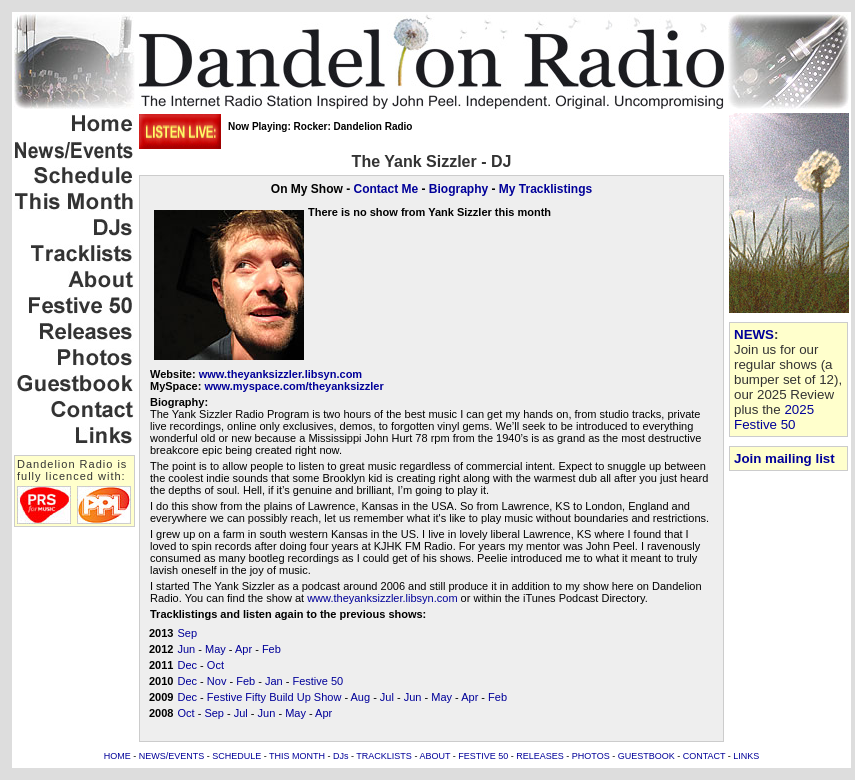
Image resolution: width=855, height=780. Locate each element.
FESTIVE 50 (483, 756)
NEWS (754, 334)
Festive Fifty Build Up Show (274, 697)
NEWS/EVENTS (172, 756)
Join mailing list (784, 458)
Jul (387, 697)
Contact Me (385, 189)
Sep (187, 633)
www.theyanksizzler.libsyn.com (280, 374)
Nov (217, 681)
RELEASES (540, 756)
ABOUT (434, 756)
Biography (458, 189)
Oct (215, 665)
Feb (271, 649)
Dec (187, 665)
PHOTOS (591, 756)
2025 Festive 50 (774, 417)
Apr (243, 649)
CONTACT (704, 756)
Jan (274, 681)
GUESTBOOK (646, 756)
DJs (341, 756)
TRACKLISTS (384, 756)
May (215, 649)
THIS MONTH (297, 756)
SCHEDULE (236, 756)
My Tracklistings (545, 189)
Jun (186, 649)
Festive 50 (317, 681)
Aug (361, 697)
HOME (117, 756)
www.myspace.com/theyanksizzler (293, 386)
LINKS (746, 756)
